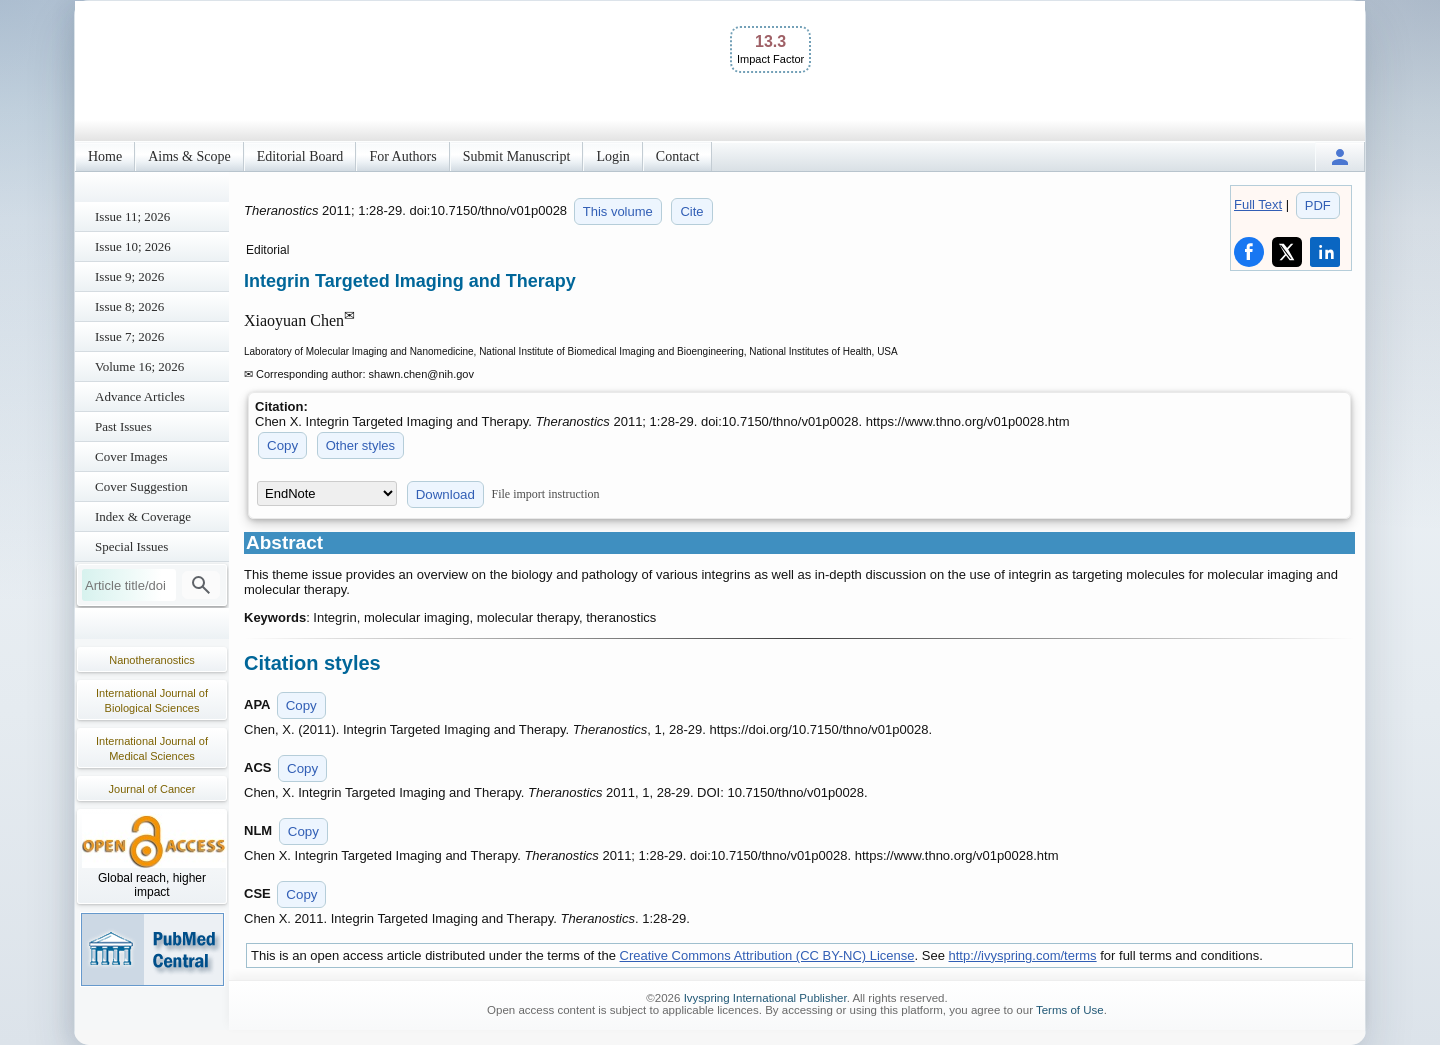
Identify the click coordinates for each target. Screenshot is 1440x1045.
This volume (618, 211)
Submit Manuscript (517, 156)
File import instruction (546, 494)
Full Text (1258, 204)
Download (445, 494)
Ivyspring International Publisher (765, 998)
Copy (282, 445)
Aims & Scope (189, 156)
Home (105, 156)
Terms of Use (1070, 1010)
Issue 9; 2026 (129, 276)
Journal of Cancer (152, 789)
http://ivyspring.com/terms (1023, 955)
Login (612, 156)
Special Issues (131, 546)
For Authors (402, 156)
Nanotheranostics (152, 660)
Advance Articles (140, 396)
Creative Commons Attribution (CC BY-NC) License (767, 955)
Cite (691, 211)
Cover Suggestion (141, 486)
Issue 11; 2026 (132, 216)
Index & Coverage (143, 516)
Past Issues (123, 426)
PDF (1318, 205)
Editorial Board (300, 156)
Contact (678, 156)
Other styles (360, 445)
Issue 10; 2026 (133, 246)
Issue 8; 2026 (129, 306)
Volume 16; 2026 (139, 366)
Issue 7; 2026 (129, 336)
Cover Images (131, 456)
